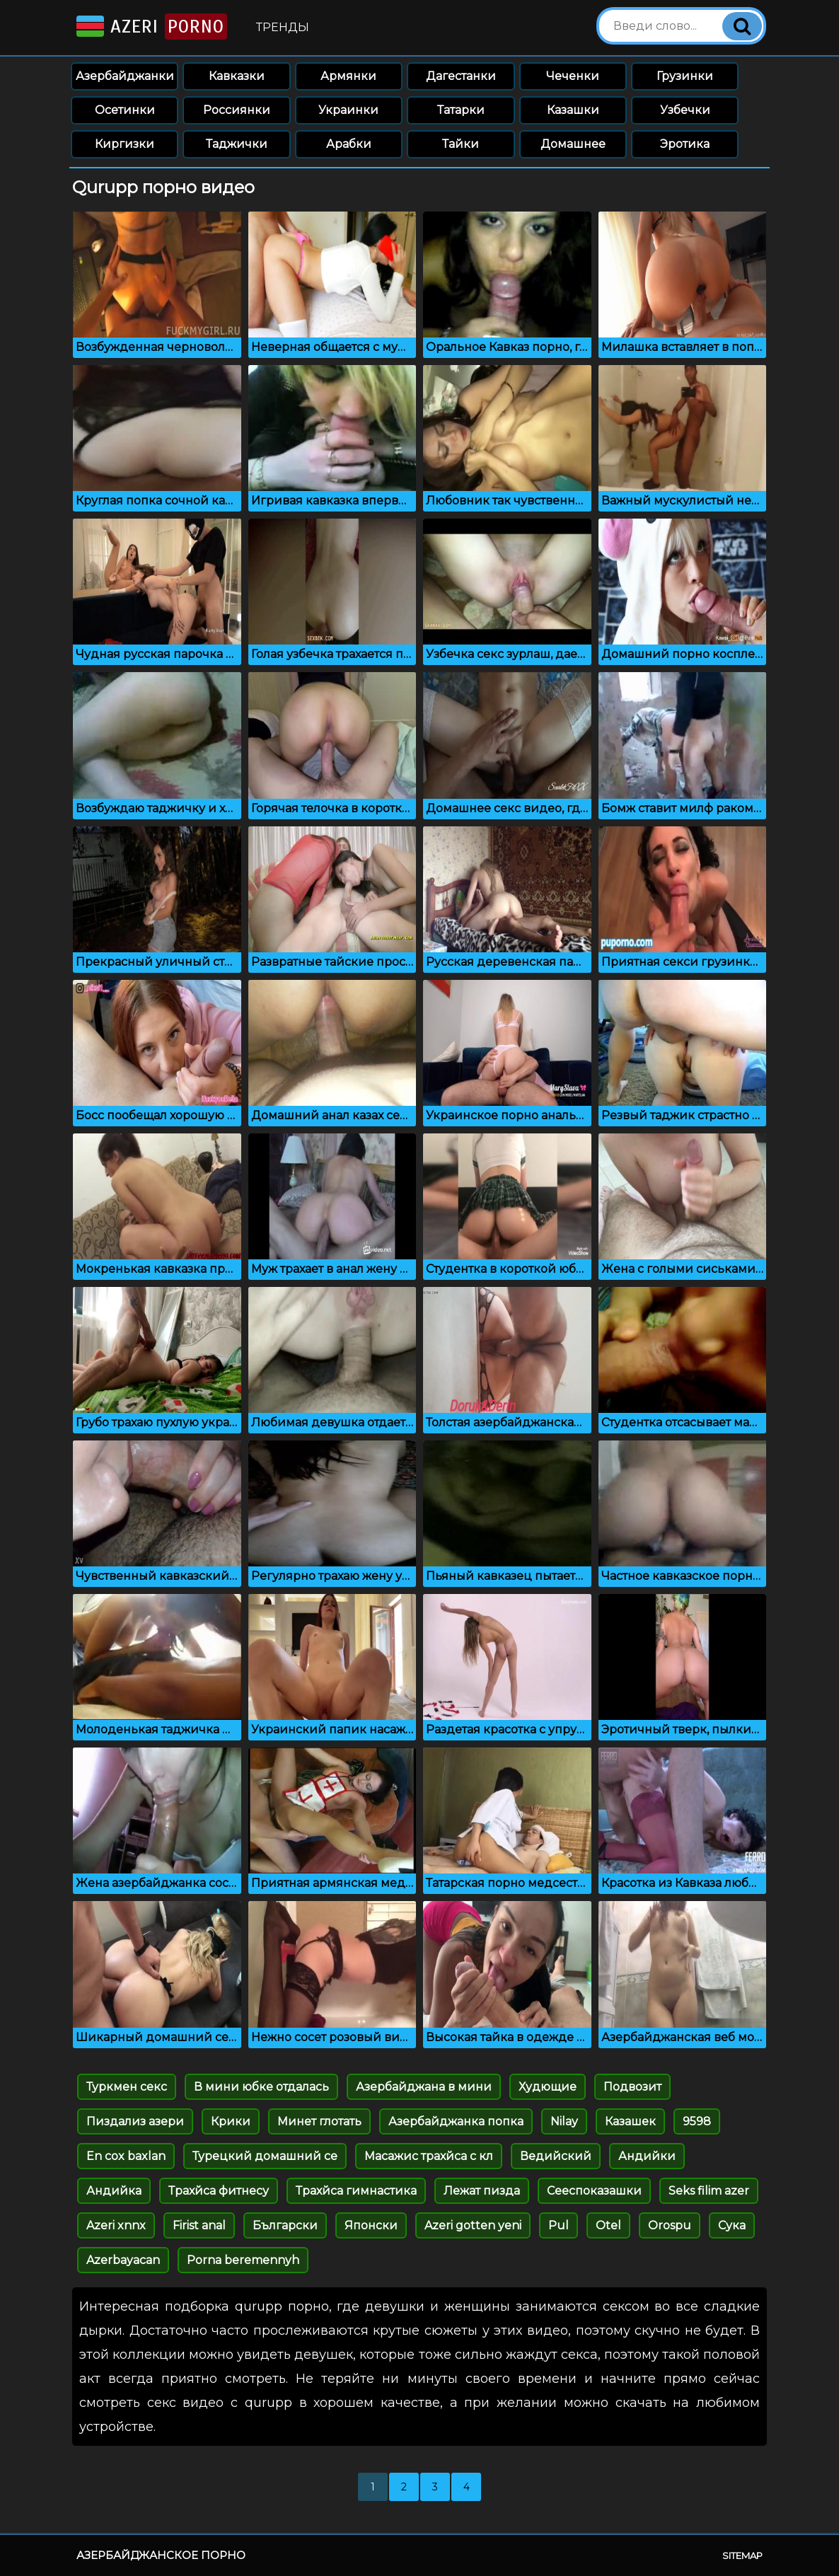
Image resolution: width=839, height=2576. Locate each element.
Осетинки (125, 110)
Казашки (573, 110)
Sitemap (742, 2555)
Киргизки (124, 144)
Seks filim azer (709, 2190)
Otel (608, 2225)
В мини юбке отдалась (261, 2086)
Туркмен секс (126, 2086)
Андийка (113, 2190)
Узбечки (685, 110)
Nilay (564, 2121)
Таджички (236, 144)
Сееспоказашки (594, 2190)
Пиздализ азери (135, 2121)
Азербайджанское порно (160, 2555)
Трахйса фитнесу (218, 2190)
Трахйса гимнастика (356, 2190)
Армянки (348, 76)
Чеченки (572, 76)
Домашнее (573, 144)
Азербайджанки (125, 76)
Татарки (461, 110)
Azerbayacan (123, 2260)
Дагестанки (461, 76)
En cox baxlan (126, 2156)
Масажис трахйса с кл (428, 2156)
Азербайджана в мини (424, 2086)
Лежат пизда (482, 2190)
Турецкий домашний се (264, 2156)
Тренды (282, 27)
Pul (558, 2225)
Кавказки (237, 76)
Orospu (669, 2225)
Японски (371, 2225)
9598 (697, 2121)
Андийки (647, 2156)
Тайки (460, 144)
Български (285, 2225)
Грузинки (684, 76)
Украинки (348, 110)
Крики (230, 2121)
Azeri (150, 26)
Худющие (548, 2086)
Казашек (630, 2121)
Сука (732, 2225)
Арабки (348, 144)
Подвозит (632, 2086)
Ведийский (555, 2156)
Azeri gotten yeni (472, 2225)
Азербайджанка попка (455, 2121)
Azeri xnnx (116, 2225)
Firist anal (199, 2225)
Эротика (685, 144)
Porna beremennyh (243, 2260)
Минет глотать (319, 2121)
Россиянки (236, 110)
